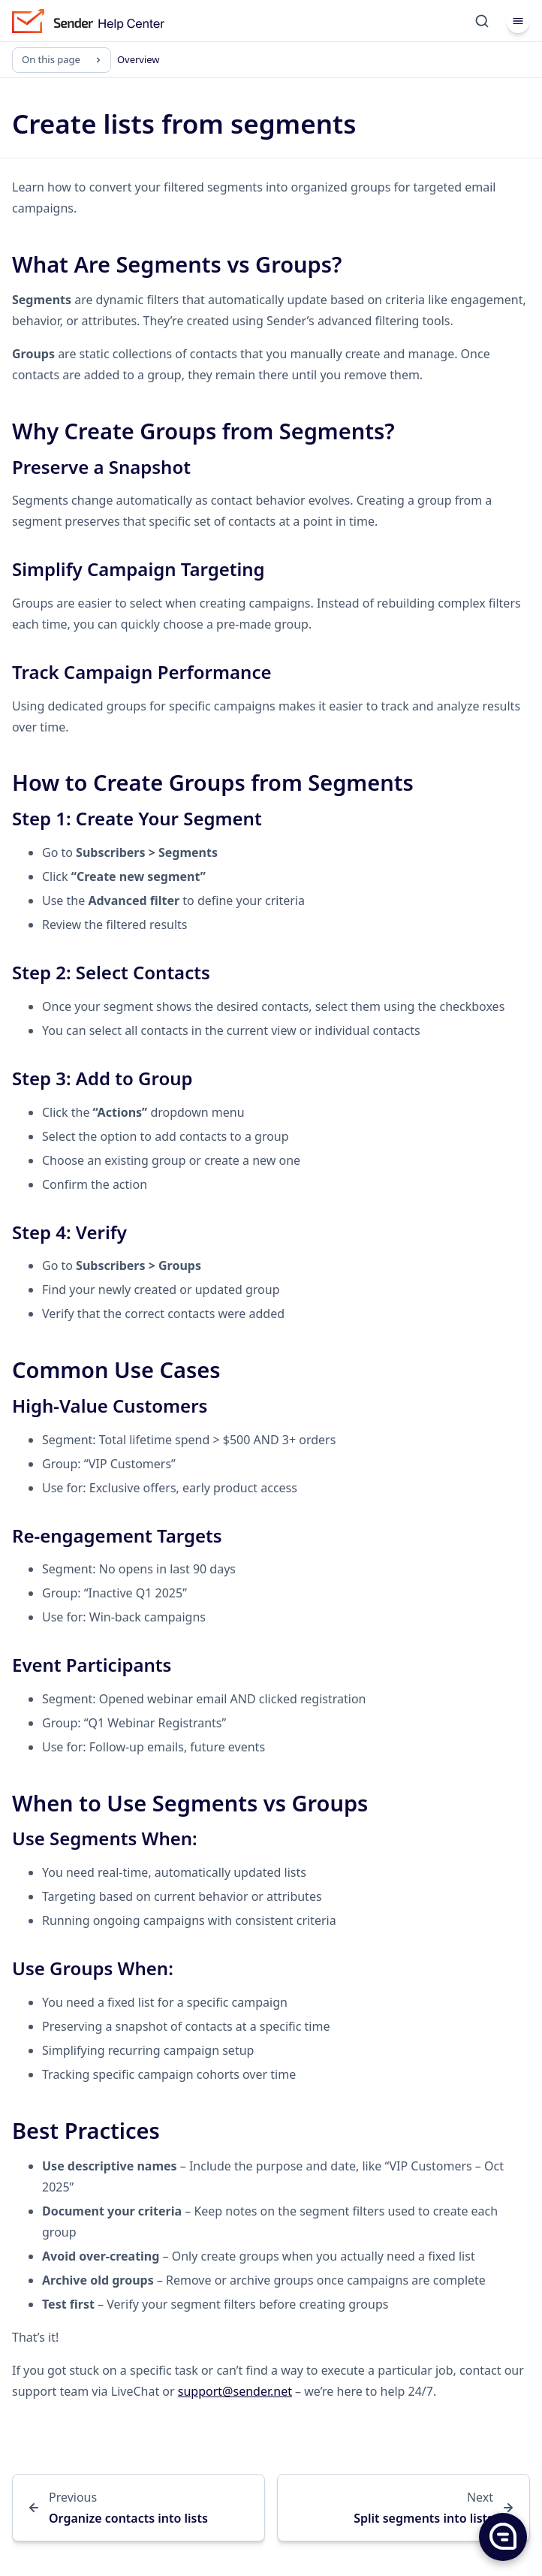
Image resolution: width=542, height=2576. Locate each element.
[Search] (482, 21)
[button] (502, 2536)
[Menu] (518, 21)
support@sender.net (235, 2391)
